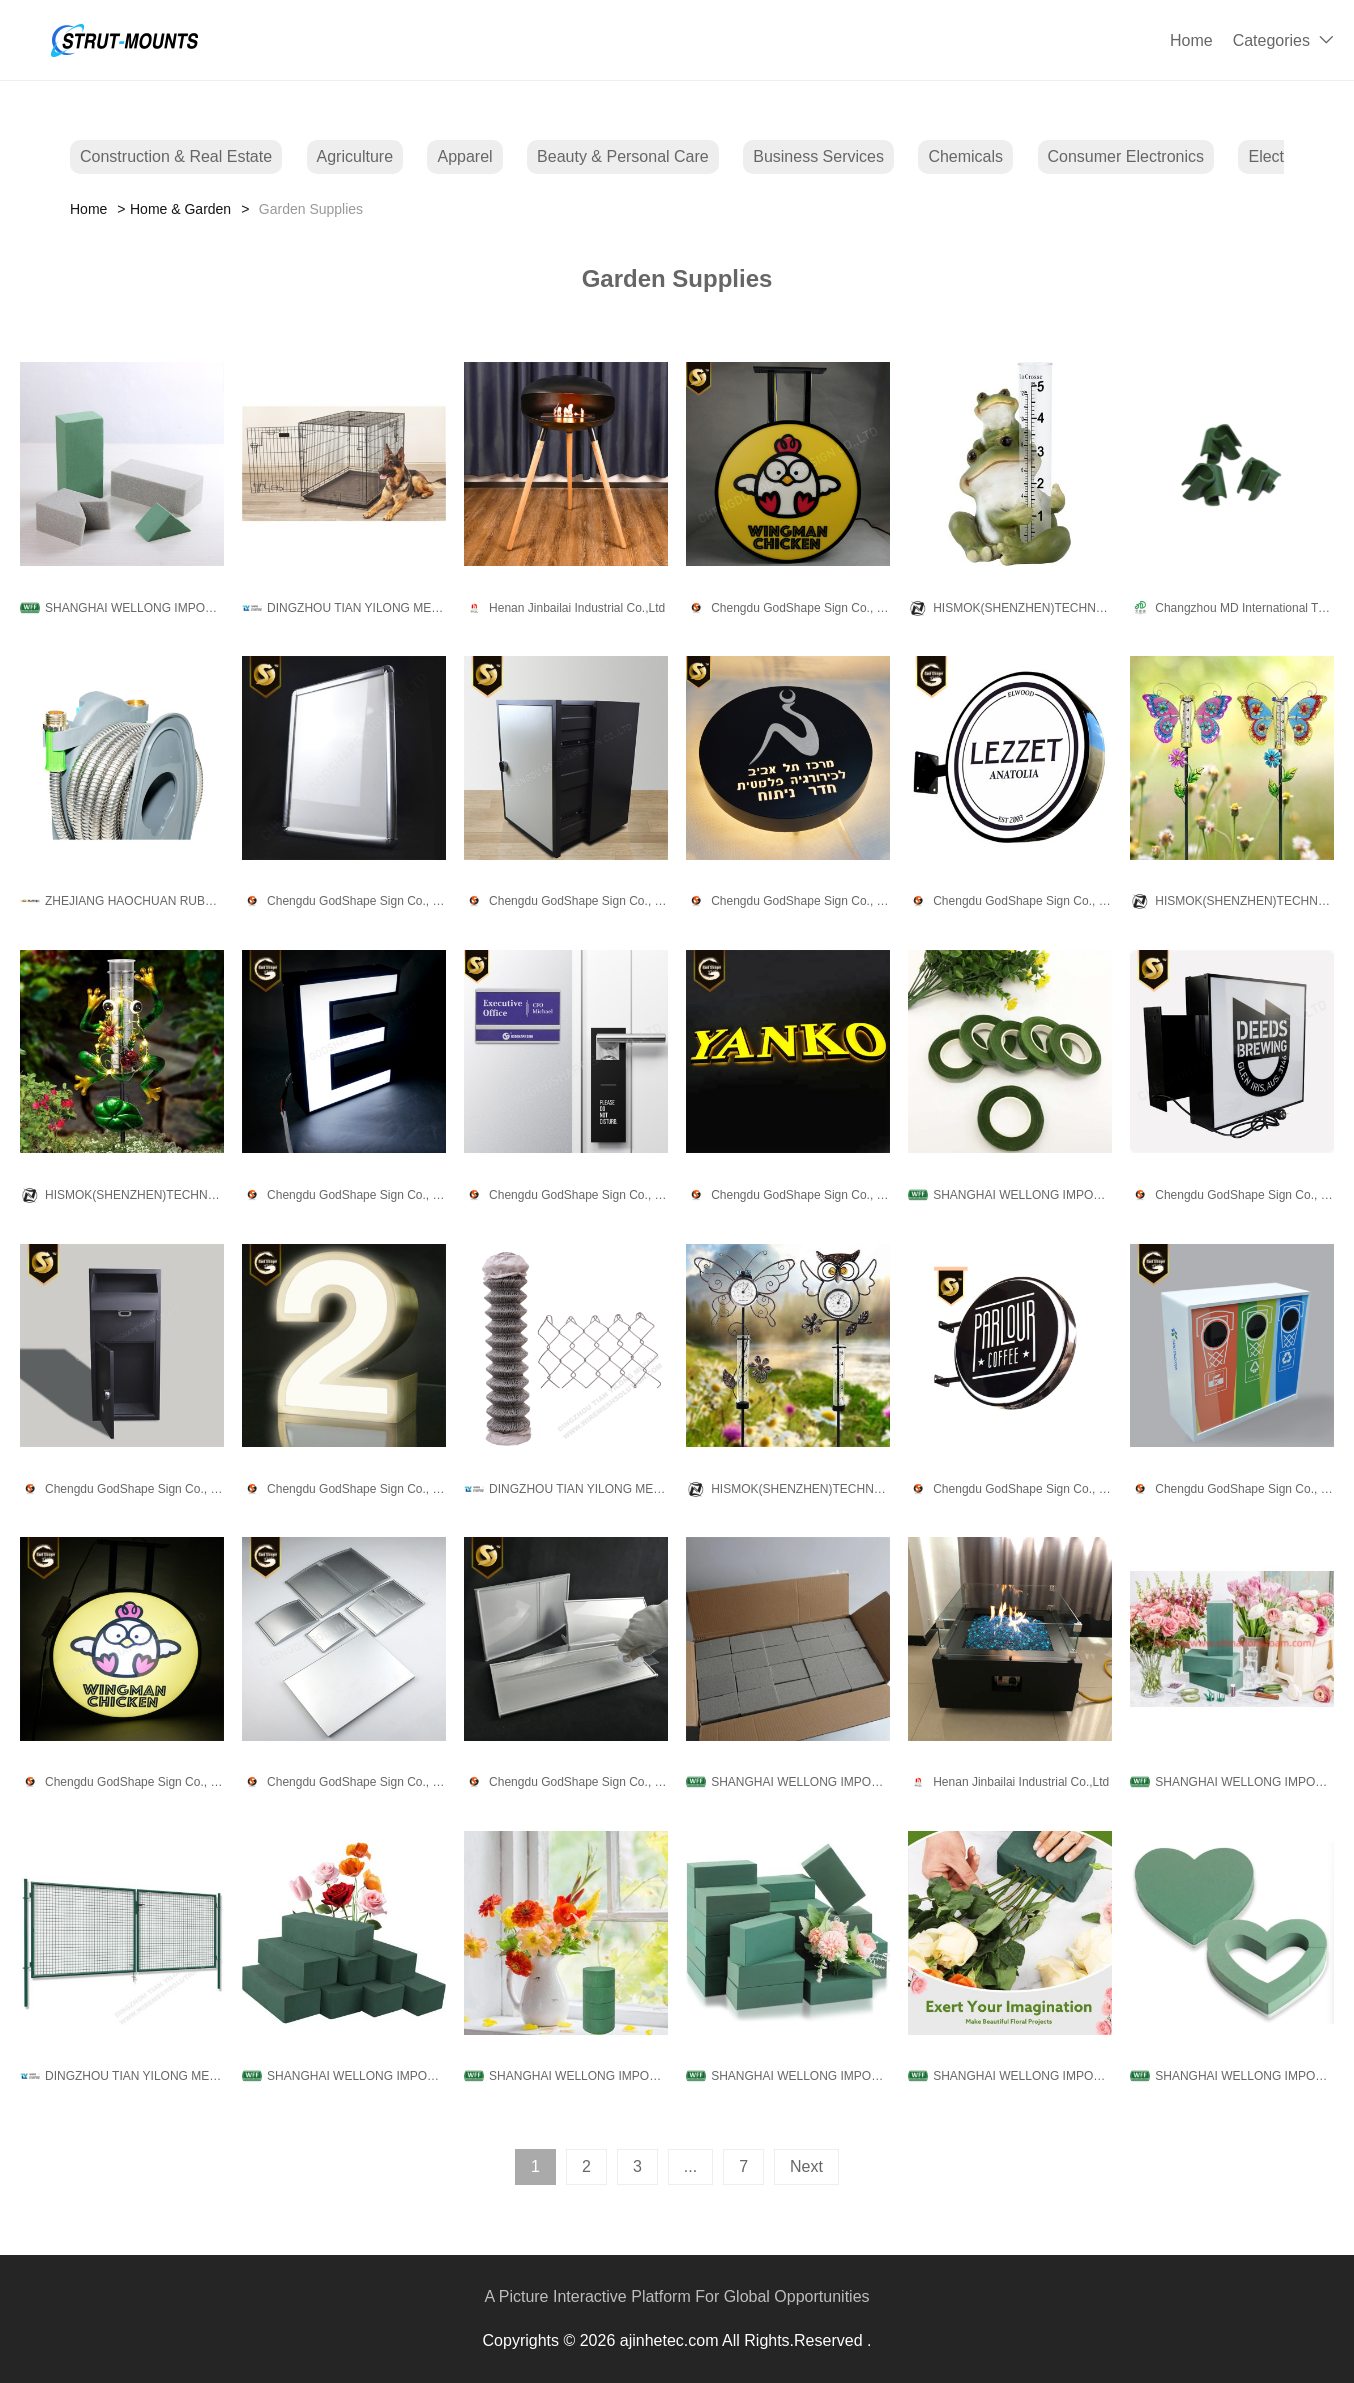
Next (806, 2166)
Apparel (464, 156)
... (690, 2166)
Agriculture (355, 156)
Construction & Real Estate (176, 156)
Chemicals (965, 156)
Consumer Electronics (1126, 156)
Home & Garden (180, 209)
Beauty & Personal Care (623, 156)
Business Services (818, 156)
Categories (1271, 40)
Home (1191, 40)
